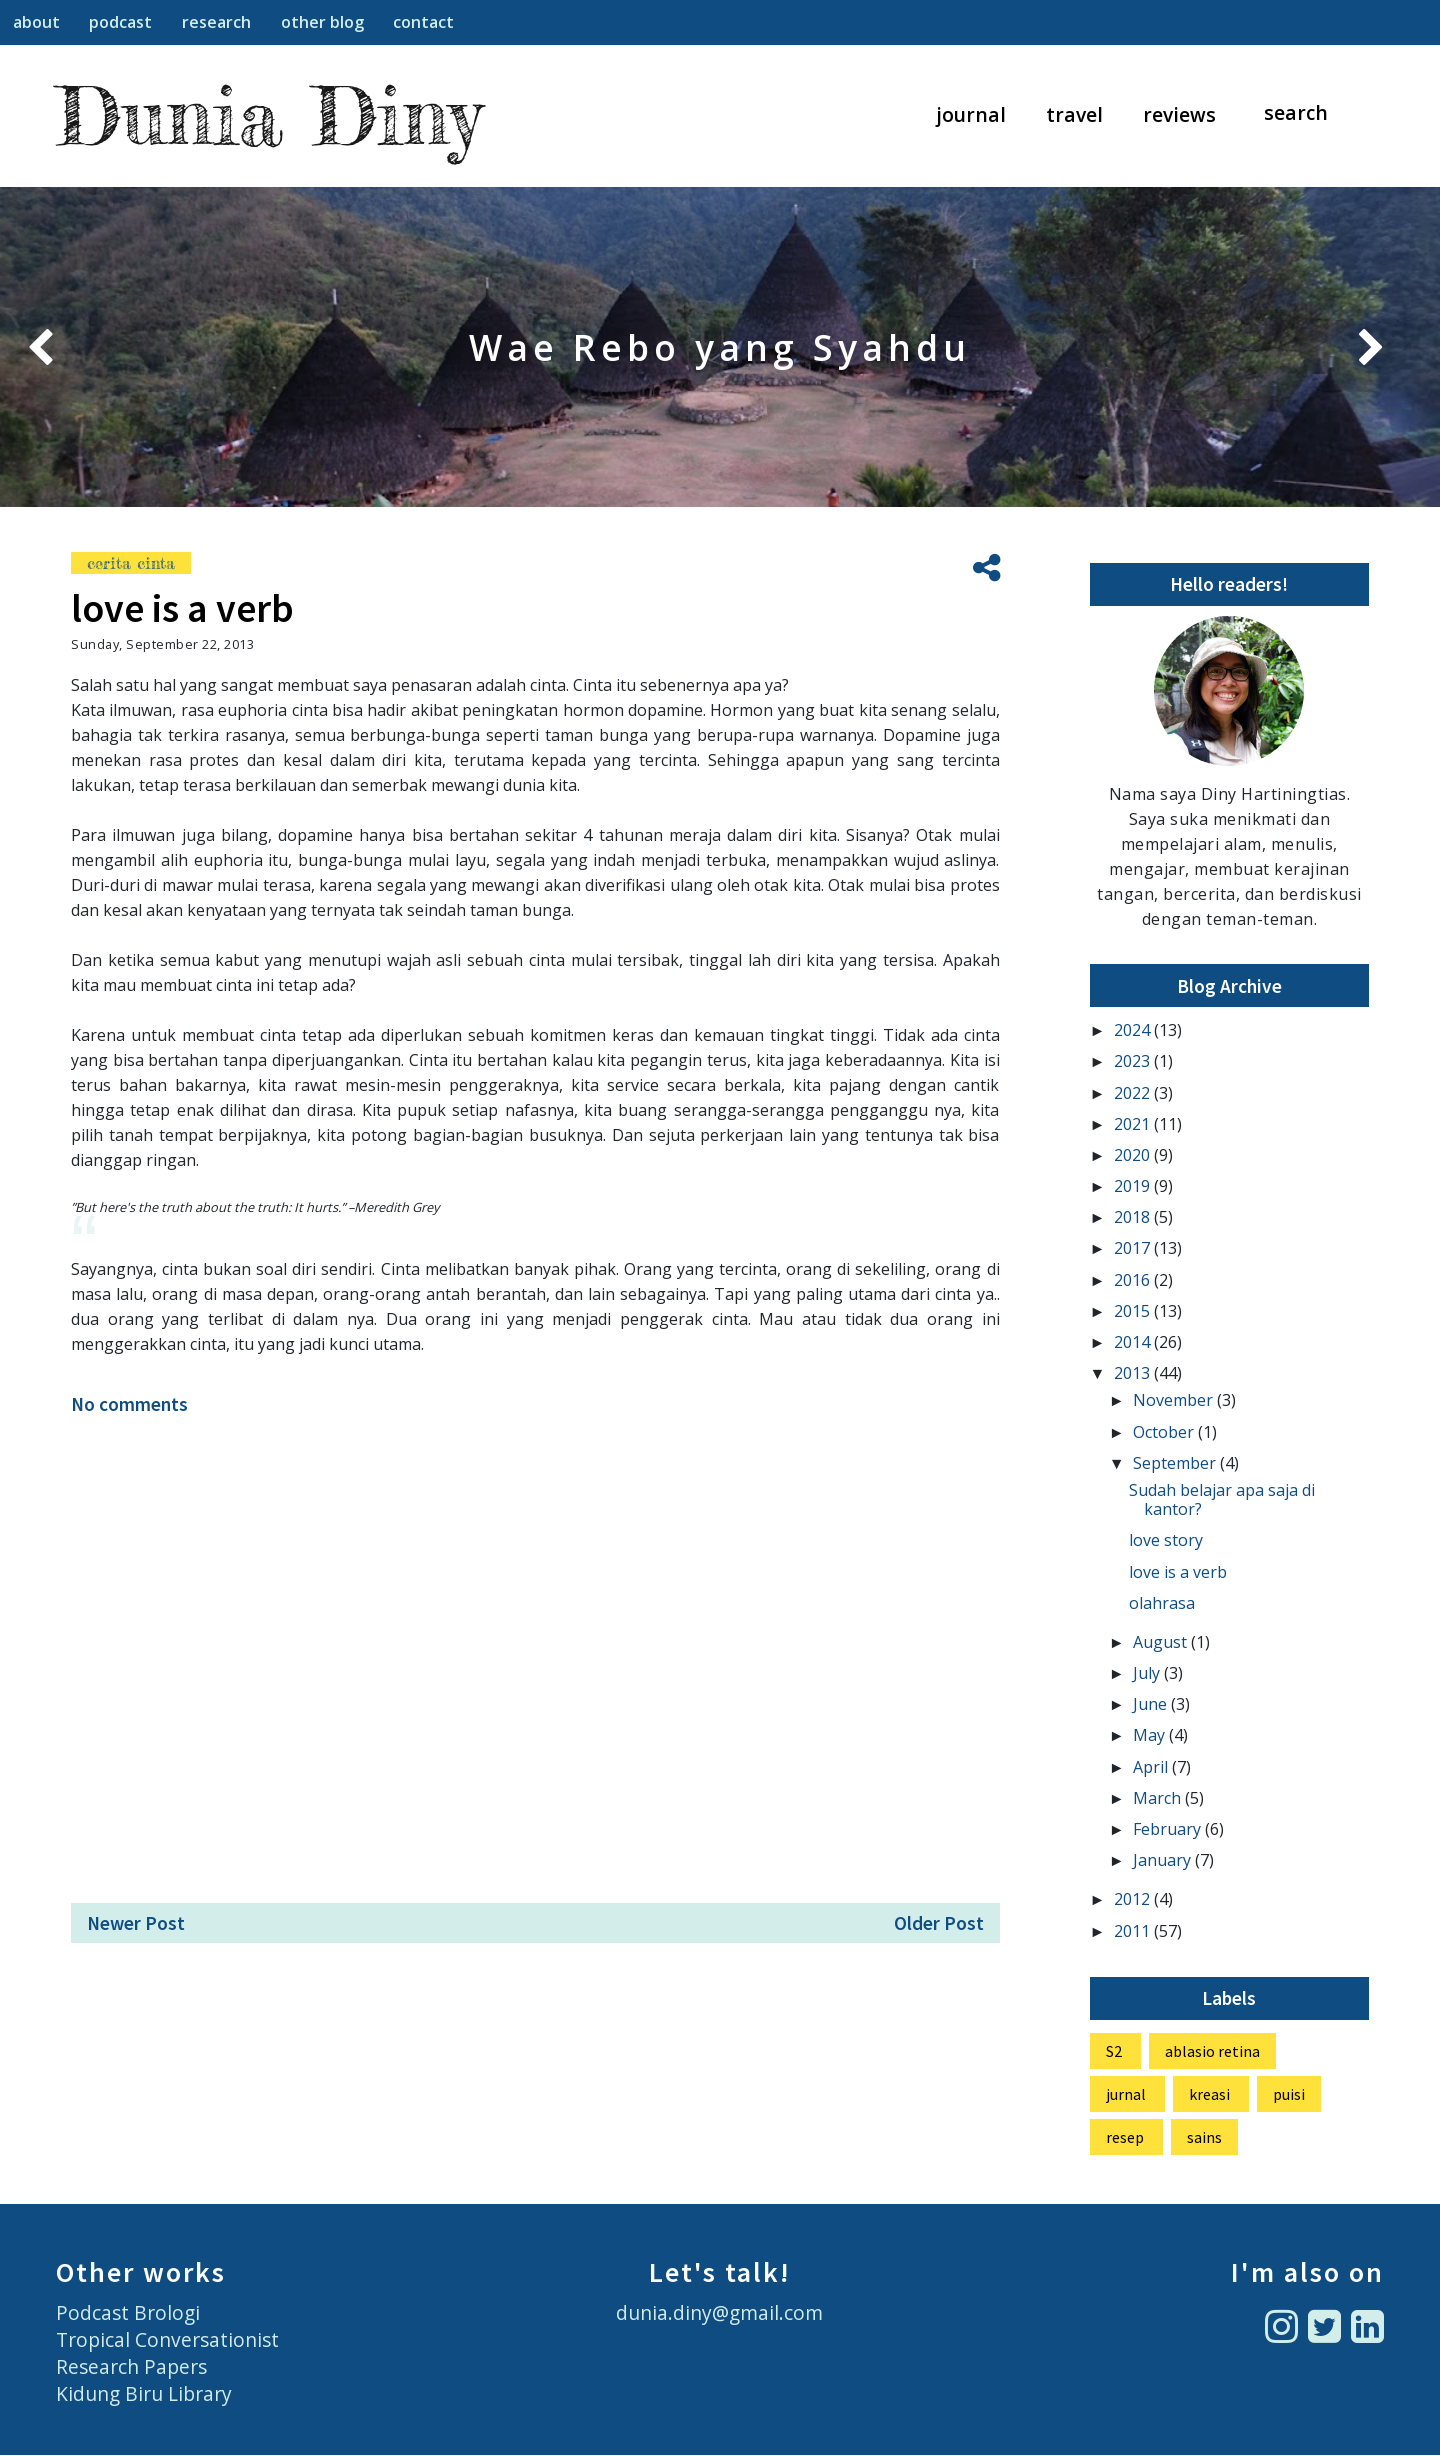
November (1175, 1400)
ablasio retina (1212, 2051)
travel (1074, 114)
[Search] (1306, 113)
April (1152, 1767)
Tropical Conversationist (167, 2339)
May (1151, 1735)
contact (423, 22)
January (1164, 1860)
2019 (1134, 1186)
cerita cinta (131, 563)
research (216, 22)
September (1176, 1463)
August (1162, 1642)
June (1152, 1704)
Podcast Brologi (128, 2312)
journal (971, 114)
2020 (1134, 1155)
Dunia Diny (268, 116)
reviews (1179, 114)
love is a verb (1178, 1572)
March (1159, 1798)
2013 (1134, 1373)
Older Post (939, 1923)
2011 (1134, 1931)
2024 (1134, 1030)
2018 (1134, 1217)
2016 (1134, 1280)
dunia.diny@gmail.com (719, 2312)
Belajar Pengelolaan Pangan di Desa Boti (720, 347)
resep (1125, 2137)
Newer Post (136, 1923)
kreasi (1209, 2094)
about (36, 22)
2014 (1134, 1342)
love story (1166, 1540)
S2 (1114, 2051)
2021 (1134, 1124)
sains (1204, 2137)
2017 (1134, 1248)
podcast (120, 22)
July (1148, 1673)
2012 (1134, 1899)
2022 (1134, 1093)
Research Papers (131, 2366)
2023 (1134, 1061)
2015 (1134, 1311)
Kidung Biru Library (144, 2393)
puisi (1289, 2094)
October (1165, 1432)
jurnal (1126, 2094)
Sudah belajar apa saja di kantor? (1222, 1499)
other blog (322, 22)
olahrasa (1162, 1603)
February (1169, 1829)
